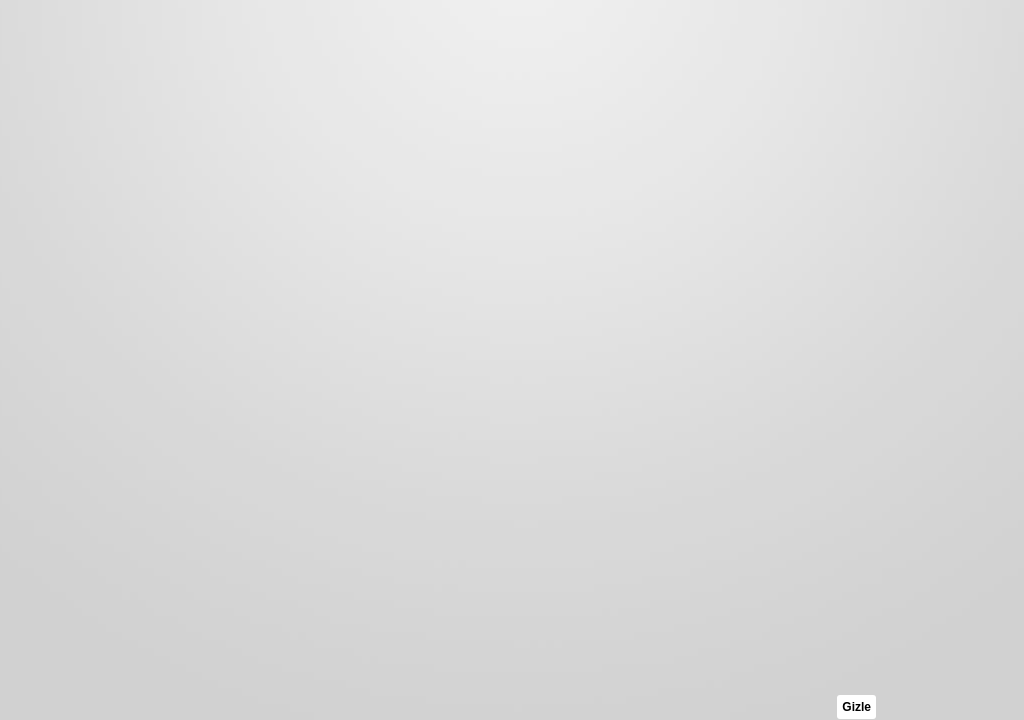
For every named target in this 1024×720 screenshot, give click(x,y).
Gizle (856, 707)
